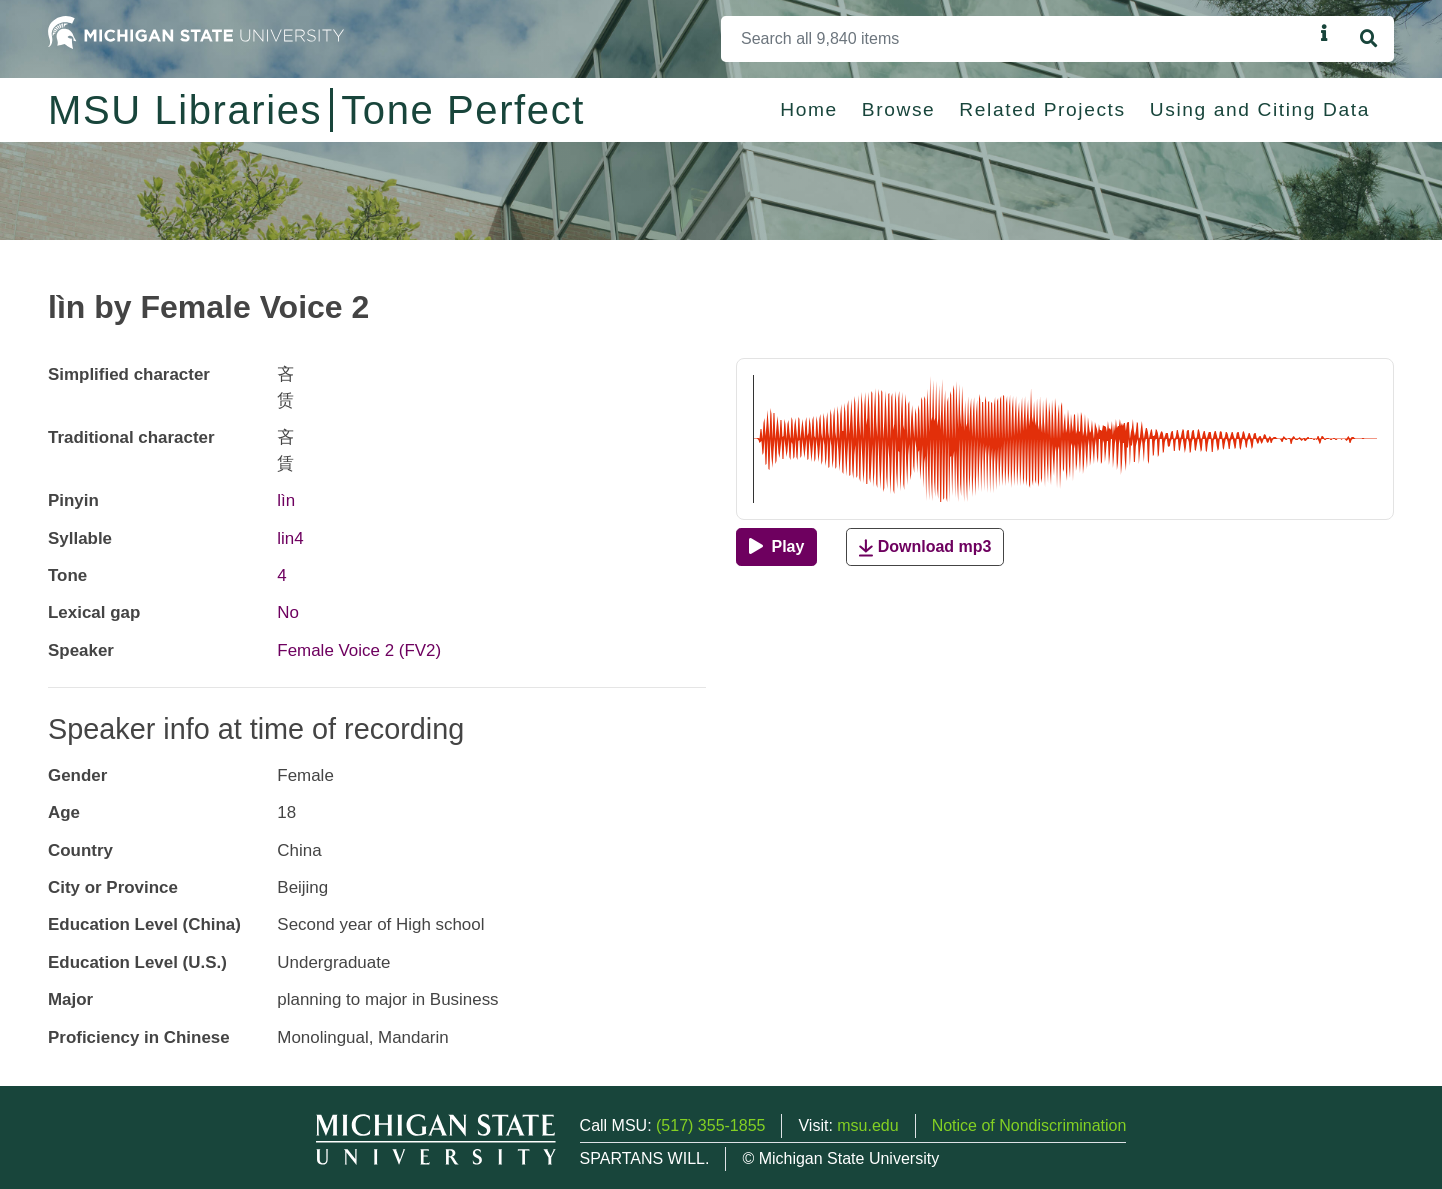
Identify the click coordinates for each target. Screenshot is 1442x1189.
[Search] (1017, 39)
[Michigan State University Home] (196, 31)
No (288, 612)
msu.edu (867, 1125)
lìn (286, 500)
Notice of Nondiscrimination (1029, 1125)
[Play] (776, 547)
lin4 (290, 538)
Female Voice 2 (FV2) (359, 650)
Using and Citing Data (1260, 109)
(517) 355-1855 (710, 1125)
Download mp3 (925, 547)
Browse (899, 109)
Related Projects (1042, 109)
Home (809, 109)
